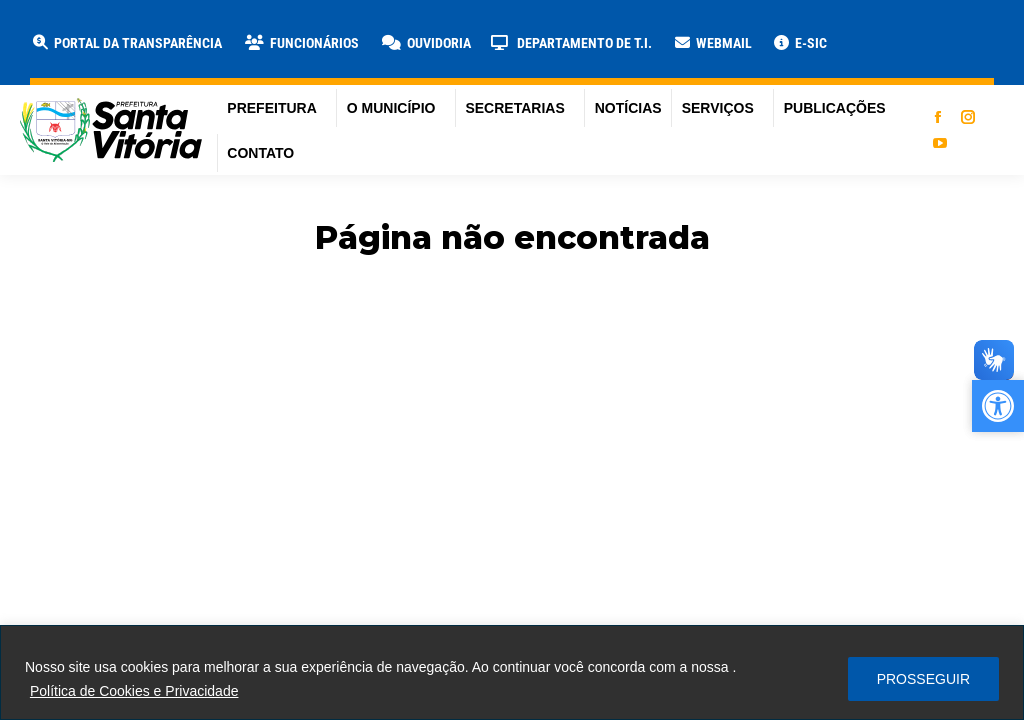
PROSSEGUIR (923, 679)
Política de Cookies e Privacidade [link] (134, 691)
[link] (126, 43)
